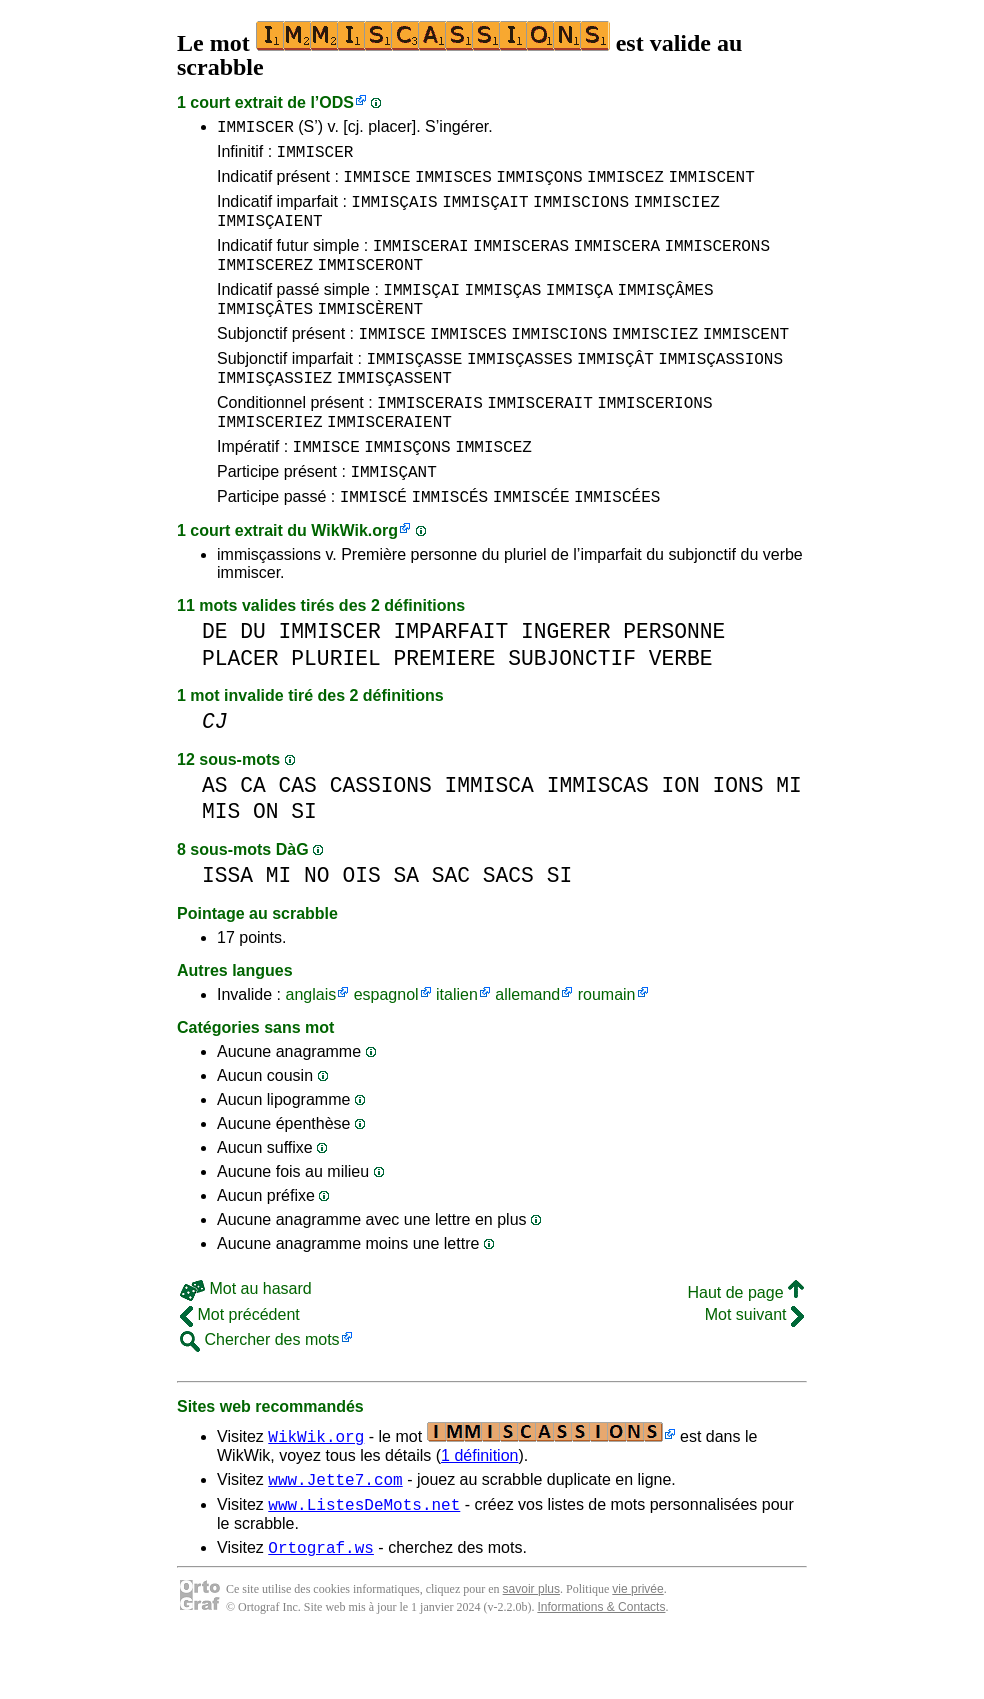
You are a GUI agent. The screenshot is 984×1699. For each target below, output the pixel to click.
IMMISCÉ (373, 547)
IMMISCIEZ (676, 213)
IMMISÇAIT (485, 213)
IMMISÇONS (539, 185)
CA (253, 836)
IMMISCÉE (531, 547)
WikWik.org (354, 581)
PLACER (240, 709)
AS (215, 836)
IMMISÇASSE (414, 391)
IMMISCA (488, 836)
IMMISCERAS (521, 263)
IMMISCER (255, 129)
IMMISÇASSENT (394, 413)
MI (789, 836)
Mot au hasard (246, 1339)
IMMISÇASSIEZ (274, 413)
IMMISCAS (598, 836)
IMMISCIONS (581, 213)
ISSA (227, 926)
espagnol (386, 1045)
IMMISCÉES (617, 547)
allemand (527, 1045)
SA (406, 926)
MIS (221, 862)
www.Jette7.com (335, 1533)
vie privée (637, 1649)
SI (304, 862)
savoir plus (531, 1649)
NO (317, 926)
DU (253, 682)
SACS (508, 926)
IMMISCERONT (370, 285)
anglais (310, 1045)
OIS (361, 926)
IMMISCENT (711, 185)
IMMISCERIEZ (270, 463)
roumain (607, 1045)
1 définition (479, 1506)
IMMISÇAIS (394, 213)
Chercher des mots (260, 1390)
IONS (737, 836)
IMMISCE (376, 185)
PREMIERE (444, 709)
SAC (451, 926)
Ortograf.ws (321, 1607)
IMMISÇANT (393, 519)
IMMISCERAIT (540, 441)
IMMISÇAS (503, 313)
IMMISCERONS (717, 263)
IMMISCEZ (625, 185)
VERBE (681, 709)
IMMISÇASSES (520, 391)
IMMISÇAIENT (270, 235)
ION (680, 836)
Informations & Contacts (601, 1667)
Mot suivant (754, 1365)
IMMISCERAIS (430, 441)
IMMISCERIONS (654, 441)
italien (457, 1045)
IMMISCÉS (449, 547)
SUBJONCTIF (572, 709)
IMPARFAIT (450, 682)
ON (266, 862)
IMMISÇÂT (615, 391)
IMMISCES (453, 185)
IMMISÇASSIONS (720, 391)
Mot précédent (240, 1365)
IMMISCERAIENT (389, 463)
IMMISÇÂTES (265, 335)
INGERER (565, 682)
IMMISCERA (617, 263)
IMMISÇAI (421, 313)
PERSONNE (674, 682)
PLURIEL (335, 709)
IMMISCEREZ (265, 285)
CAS (298, 836)
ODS (336, 102)
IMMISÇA (579, 313)
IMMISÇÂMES (665, 313)
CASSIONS (381, 836)
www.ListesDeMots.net (364, 1561)
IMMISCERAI (421, 263)
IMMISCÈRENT (370, 335)
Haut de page (745, 1343)
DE (215, 682)
